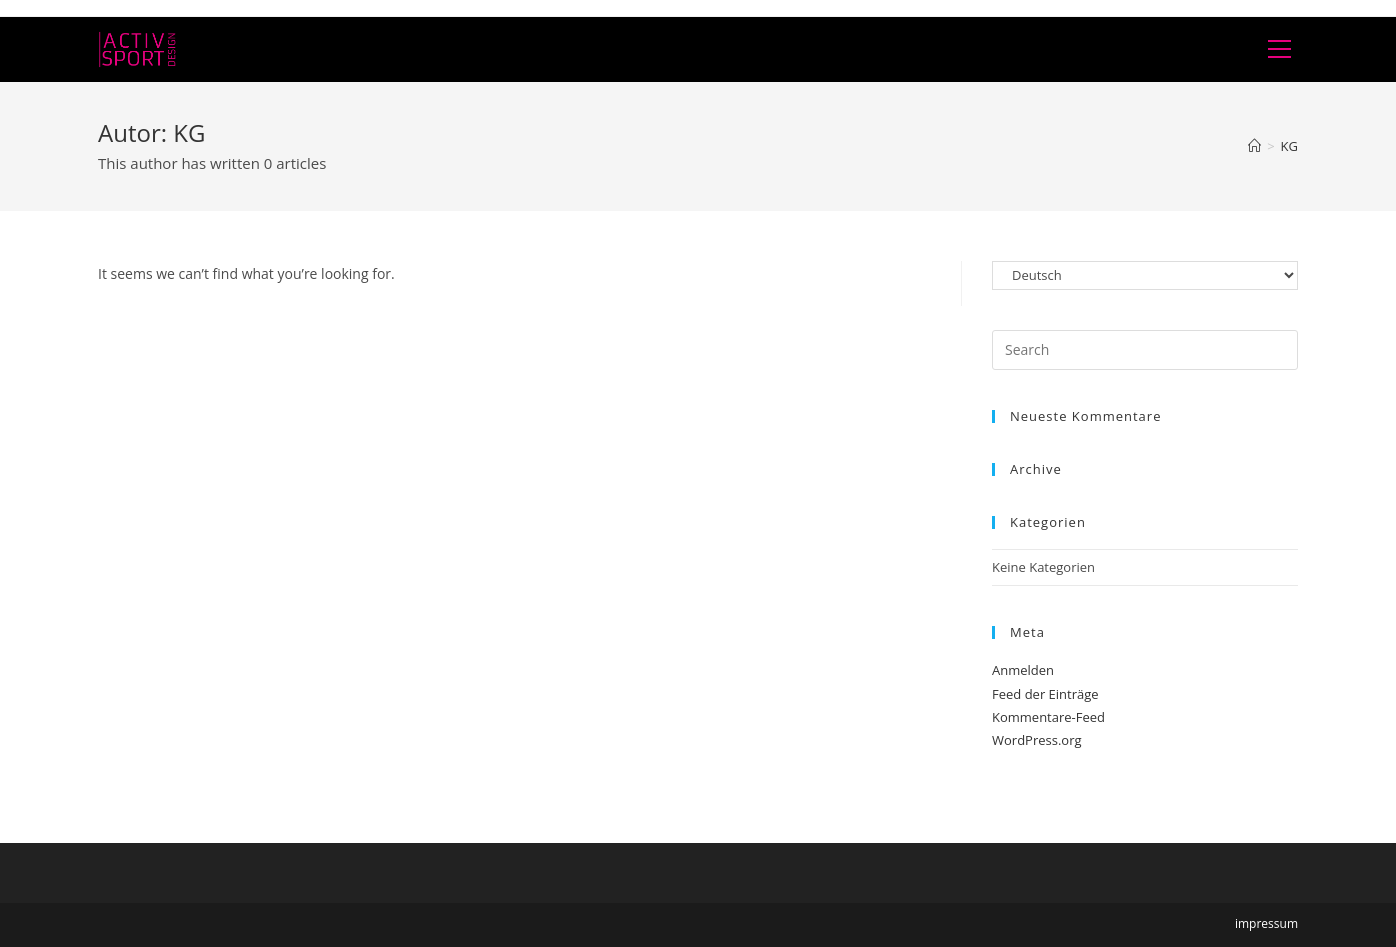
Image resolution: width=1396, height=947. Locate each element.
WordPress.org (1037, 740)
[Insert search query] (1145, 350)
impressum (1266, 923)
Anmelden (1023, 670)
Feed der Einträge (1045, 694)
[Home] (1254, 146)
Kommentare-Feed (1048, 717)
